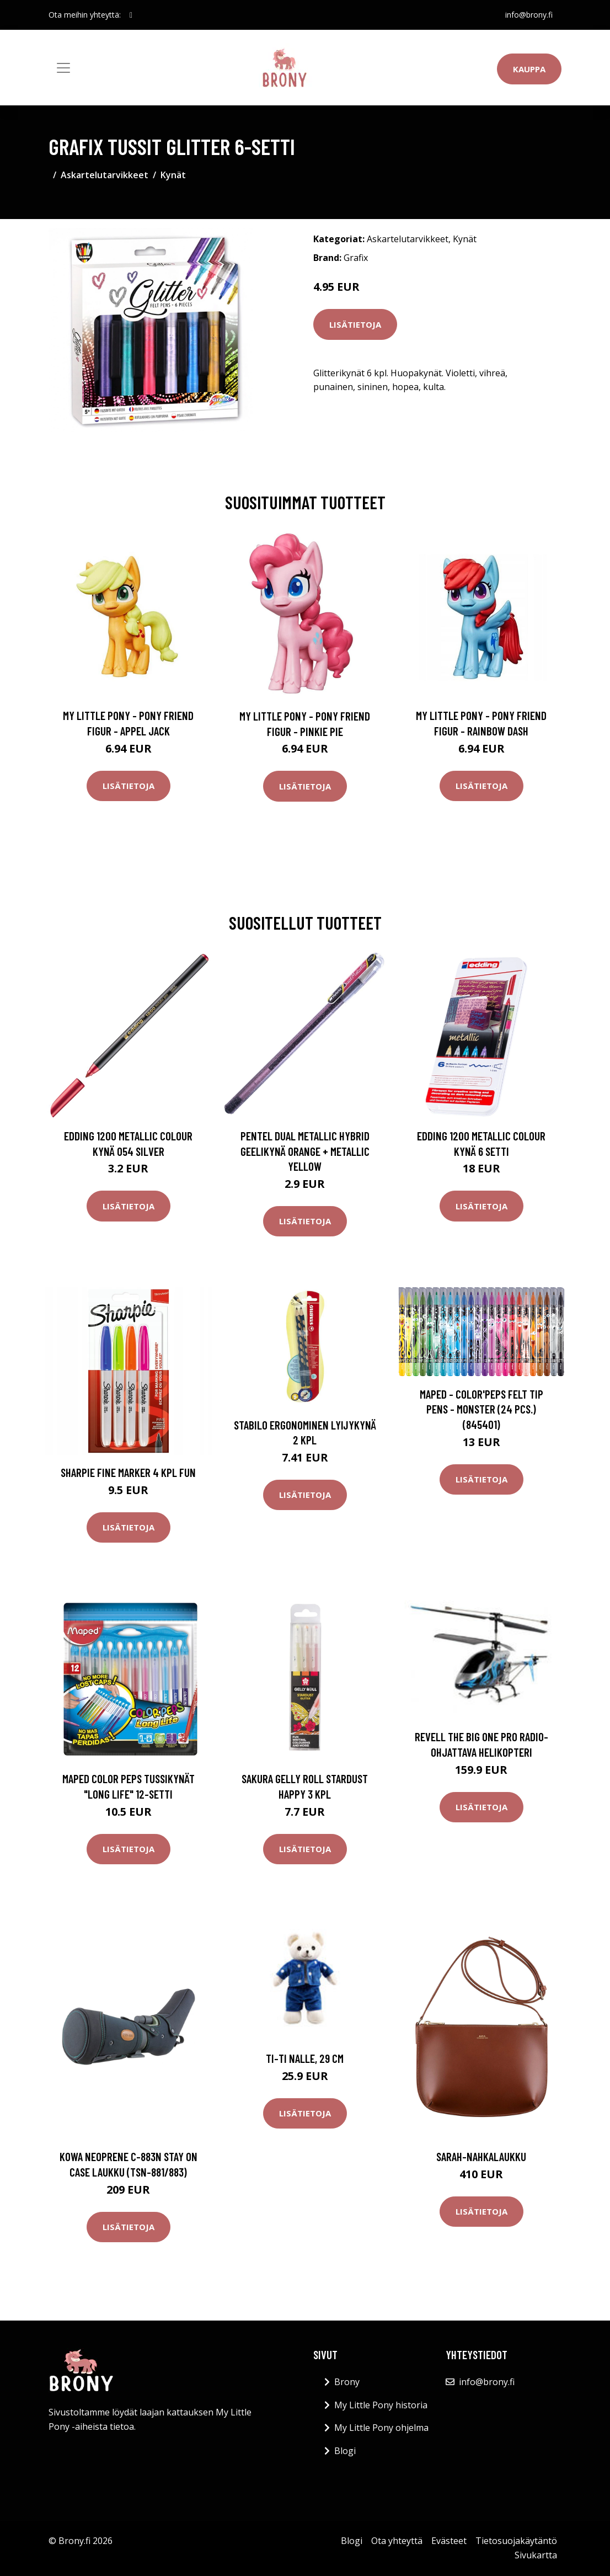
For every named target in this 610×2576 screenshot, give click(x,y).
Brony (347, 2382)
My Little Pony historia (380, 2405)
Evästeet (449, 2541)
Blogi (345, 2451)
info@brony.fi (529, 14)
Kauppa (529, 68)
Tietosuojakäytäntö (516, 2541)
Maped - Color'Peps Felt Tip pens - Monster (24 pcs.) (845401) (481, 1409)
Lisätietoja (355, 324)
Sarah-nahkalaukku (481, 2156)
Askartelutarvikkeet (104, 175)
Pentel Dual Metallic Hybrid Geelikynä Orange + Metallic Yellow (305, 1151)
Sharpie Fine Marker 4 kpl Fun (128, 1472)
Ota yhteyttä (396, 2541)
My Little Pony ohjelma (381, 2428)
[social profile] (131, 14)
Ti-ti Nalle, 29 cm (305, 2058)
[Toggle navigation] (63, 67)
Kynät (173, 175)
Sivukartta (536, 2555)
